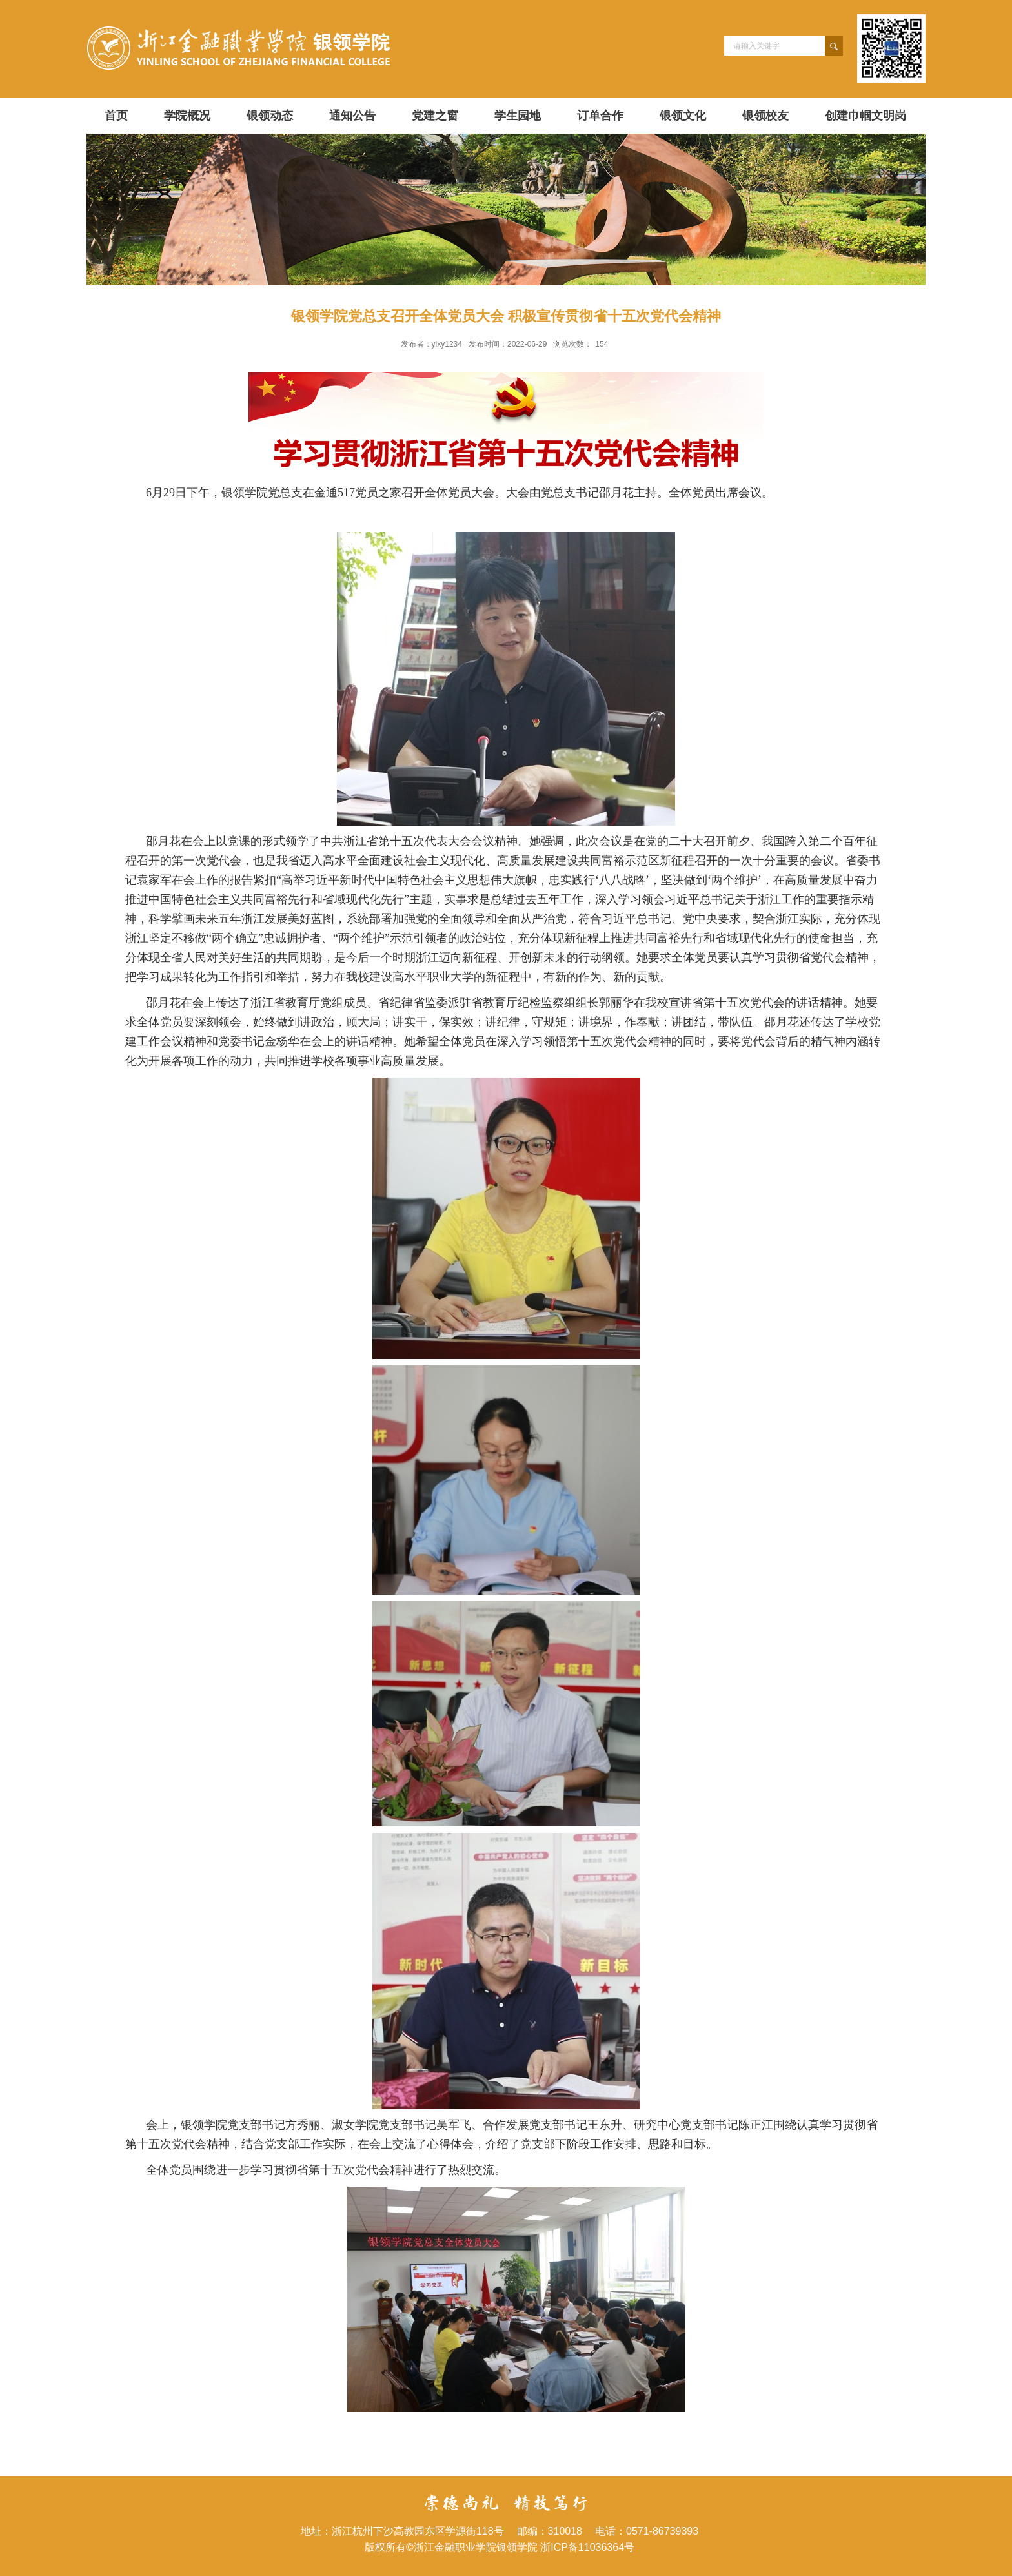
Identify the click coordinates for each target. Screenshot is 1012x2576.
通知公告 (352, 115)
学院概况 (187, 115)
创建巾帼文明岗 (865, 115)
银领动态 (270, 115)
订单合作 (600, 115)
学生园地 (517, 115)
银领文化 (683, 115)
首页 (116, 115)
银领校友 (765, 115)
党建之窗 (435, 115)
